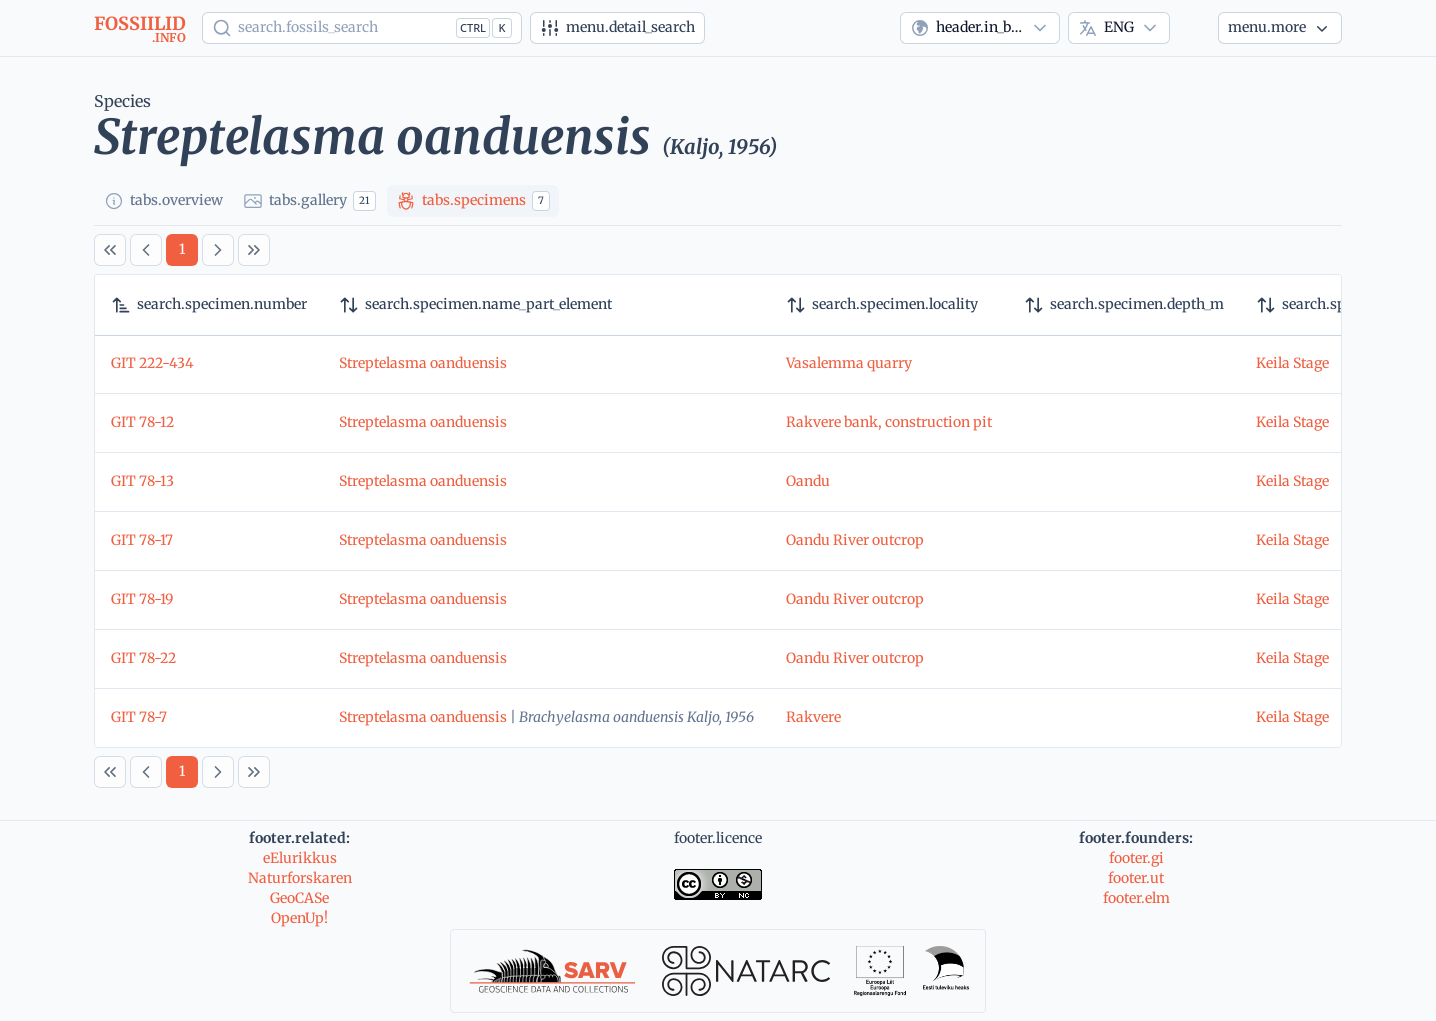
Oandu (808, 481)
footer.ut (1136, 878)
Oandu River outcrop (855, 540)
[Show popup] (362, 28)
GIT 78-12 (142, 422)
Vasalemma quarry (849, 363)
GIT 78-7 (139, 717)
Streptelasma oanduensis (423, 363)
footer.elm (1136, 898)
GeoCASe (299, 898)
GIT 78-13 (142, 481)
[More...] (1280, 28)
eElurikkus (300, 858)
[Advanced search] (617, 28)
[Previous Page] (146, 250)
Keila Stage (1292, 363)
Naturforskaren (300, 878)
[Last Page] (254, 250)
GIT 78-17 (142, 540)
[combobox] (980, 28)
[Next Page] (218, 250)
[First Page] (110, 250)
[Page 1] (182, 250)
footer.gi (1136, 858)
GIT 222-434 (152, 363)
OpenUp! (299, 918)
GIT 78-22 (143, 658)
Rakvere (813, 717)
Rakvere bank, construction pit (889, 422)
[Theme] (1194, 28)
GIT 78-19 (142, 599)
